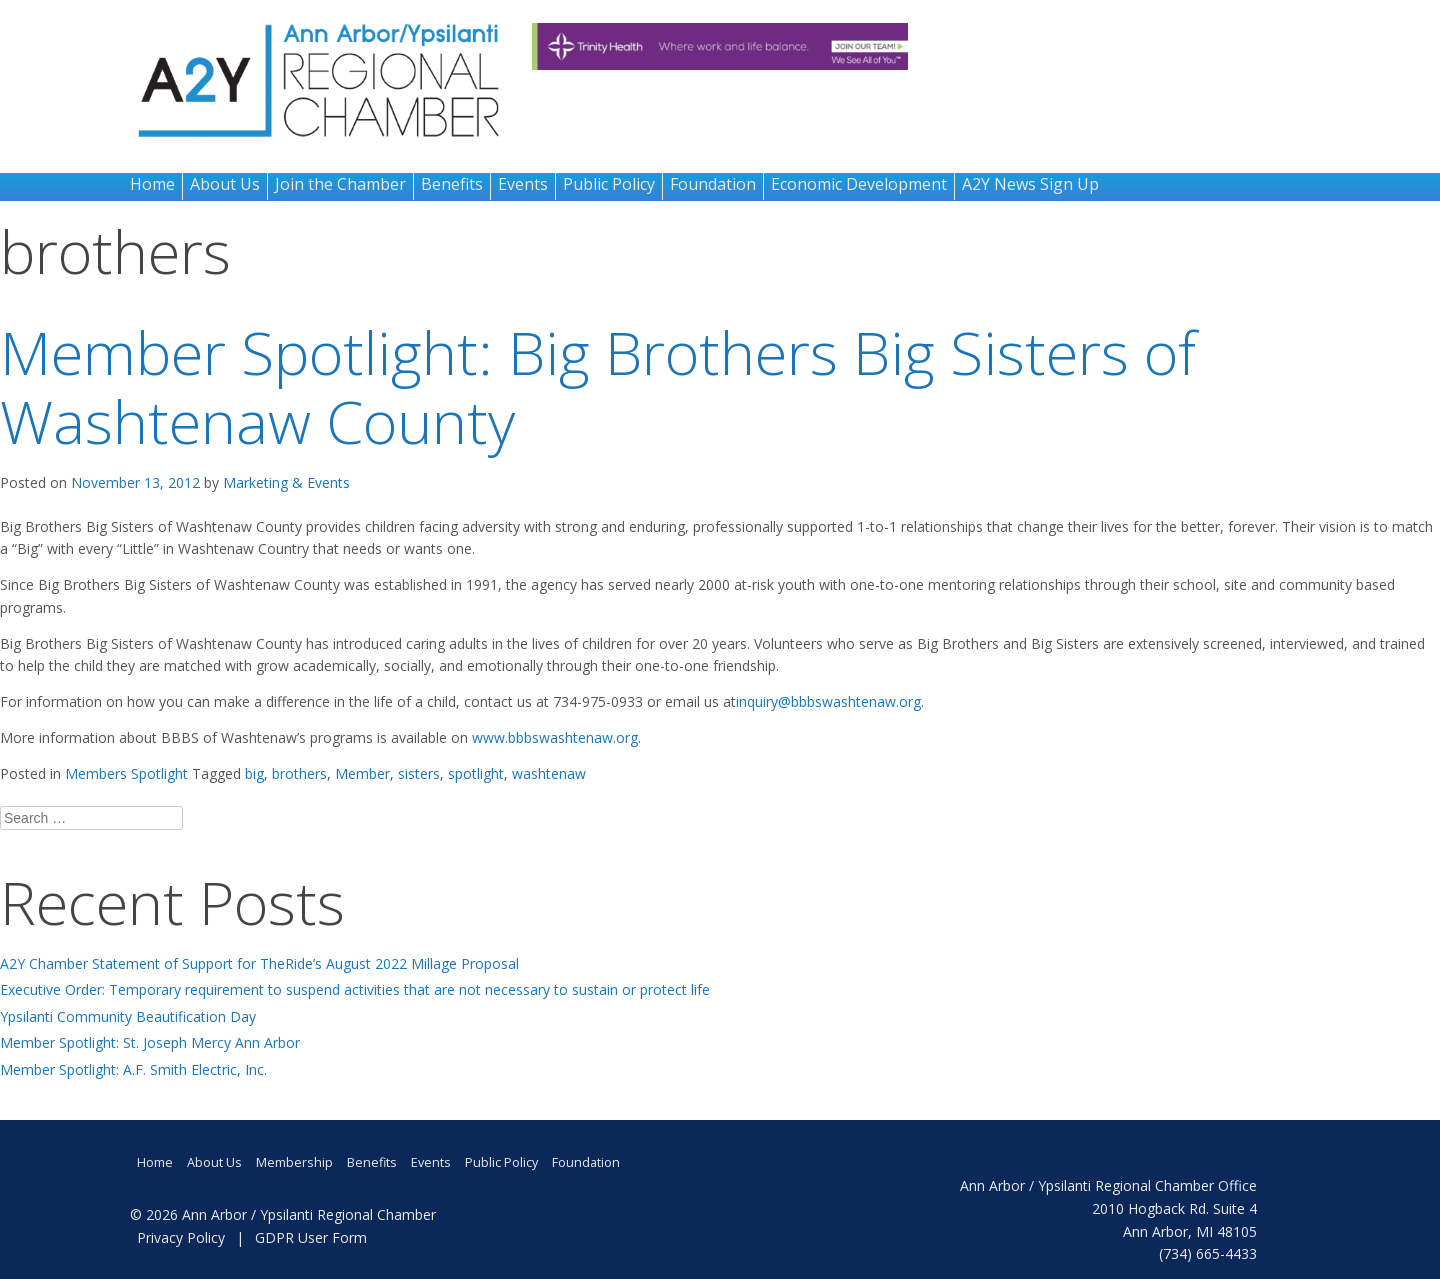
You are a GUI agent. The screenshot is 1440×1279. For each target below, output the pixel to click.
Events (523, 184)
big (254, 773)
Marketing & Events (286, 482)
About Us (225, 184)
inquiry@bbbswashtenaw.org (828, 701)
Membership (294, 1162)
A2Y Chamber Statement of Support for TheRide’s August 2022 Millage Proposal (259, 963)
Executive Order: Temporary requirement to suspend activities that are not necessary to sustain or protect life (355, 989)
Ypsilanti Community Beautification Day (128, 1016)
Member (362, 773)
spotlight (476, 773)
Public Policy (609, 184)
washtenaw (549, 773)
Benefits (452, 184)
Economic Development (859, 184)
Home (152, 184)
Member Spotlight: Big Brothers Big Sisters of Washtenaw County (598, 386)
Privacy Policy (181, 1237)
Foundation (713, 184)
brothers (299, 773)
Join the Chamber (340, 184)
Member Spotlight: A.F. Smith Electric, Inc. (133, 1069)
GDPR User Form (311, 1237)
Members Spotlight (126, 773)
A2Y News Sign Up (1030, 184)
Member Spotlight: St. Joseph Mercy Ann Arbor (150, 1042)
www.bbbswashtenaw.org (555, 737)
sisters (419, 773)
